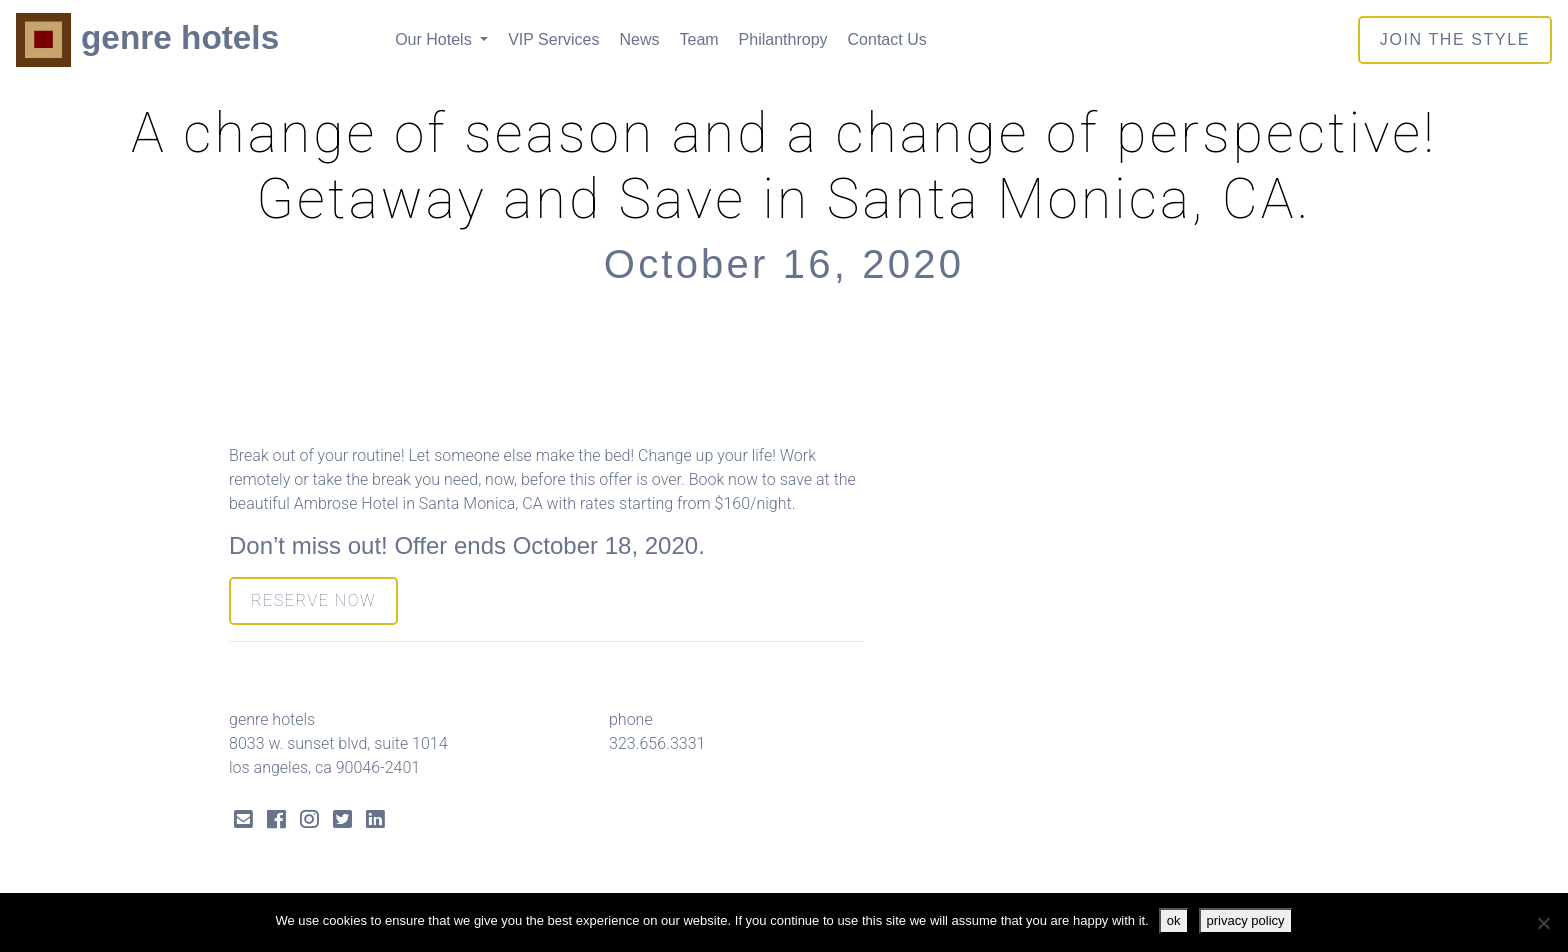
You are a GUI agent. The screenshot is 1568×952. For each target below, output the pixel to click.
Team (698, 39)
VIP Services (553, 39)
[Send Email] (243, 821)
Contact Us (887, 39)
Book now (723, 479)
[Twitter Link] (342, 821)
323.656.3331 (657, 743)
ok (1174, 920)
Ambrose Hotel (346, 503)
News (639, 39)
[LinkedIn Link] (375, 821)
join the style (1455, 39)
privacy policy (1246, 920)
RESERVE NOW (313, 600)
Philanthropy (783, 39)
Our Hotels (435, 39)
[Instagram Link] (309, 821)
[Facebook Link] (276, 821)
